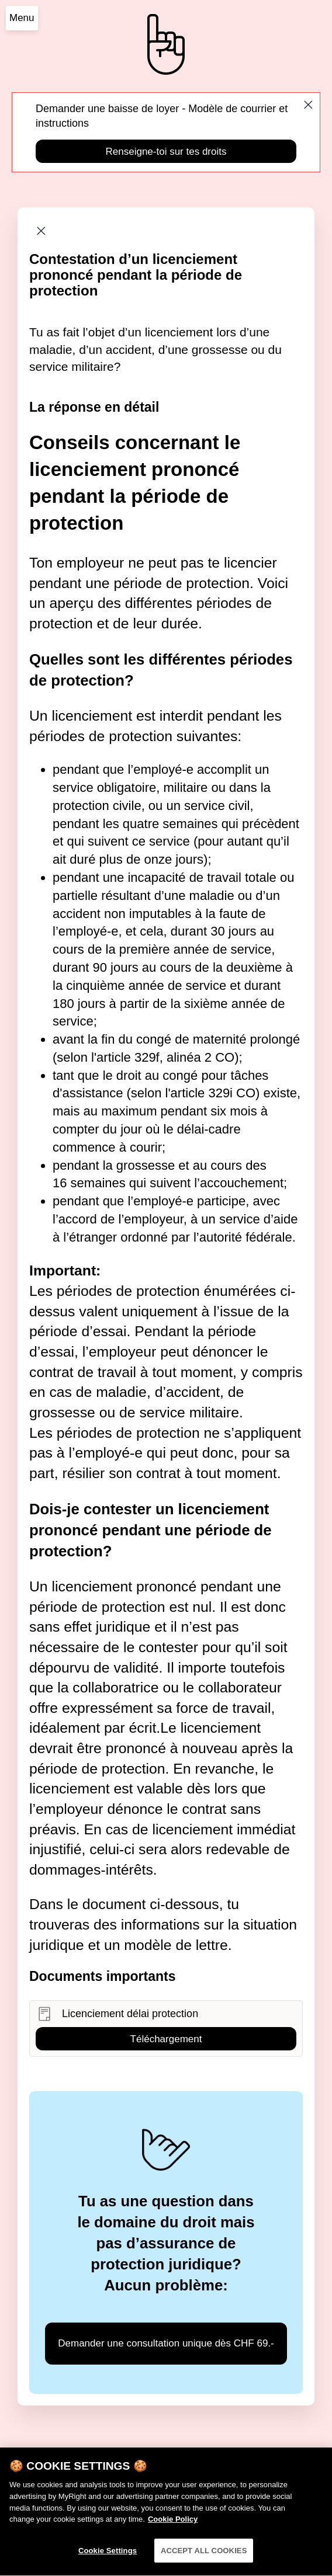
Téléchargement (166, 2039)
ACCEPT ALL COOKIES (204, 2561)
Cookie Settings (107, 2561)
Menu (21, 17)
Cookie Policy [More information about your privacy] (173, 2530)
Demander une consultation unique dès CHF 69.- (166, 2343)
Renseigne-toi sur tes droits (166, 151)
